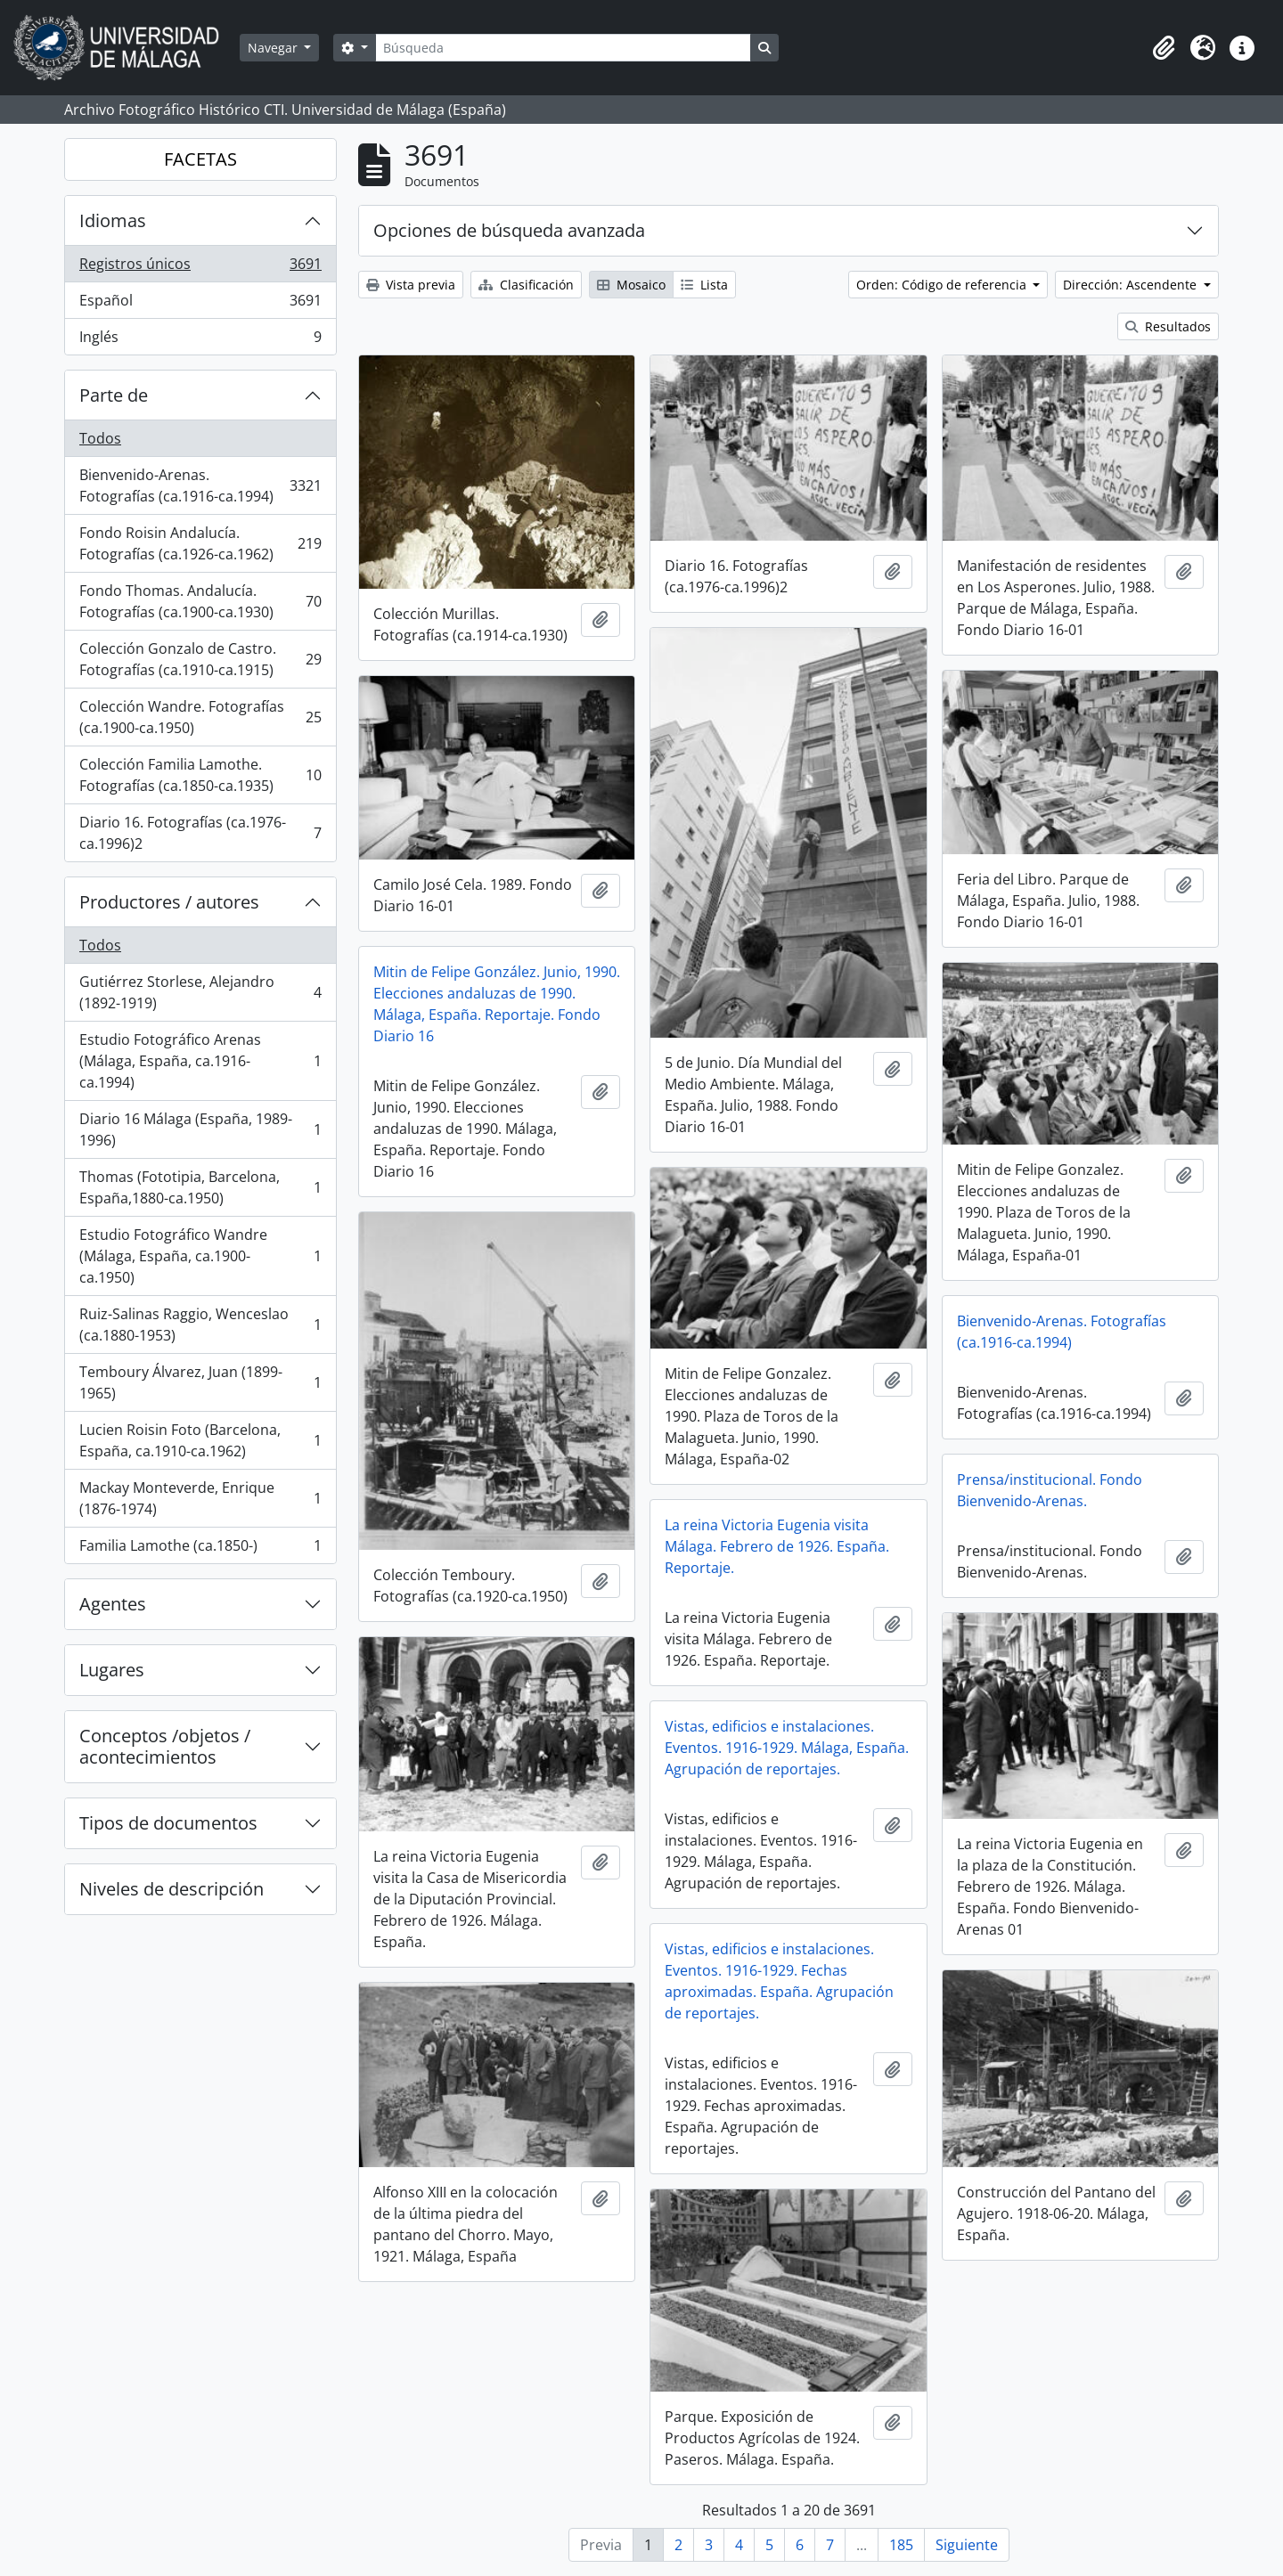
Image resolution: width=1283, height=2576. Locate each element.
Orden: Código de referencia (943, 284)
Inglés (200, 340)
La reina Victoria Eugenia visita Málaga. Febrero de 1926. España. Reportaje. (777, 1546)
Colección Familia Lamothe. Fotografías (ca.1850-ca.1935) (200, 774)
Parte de (113, 395)
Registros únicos (200, 267)
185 (901, 2545)
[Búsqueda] (563, 47)
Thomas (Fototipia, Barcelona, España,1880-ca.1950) (200, 1187)
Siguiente (967, 2545)
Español (200, 304)
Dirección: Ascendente (1131, 284)
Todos (100, 438)
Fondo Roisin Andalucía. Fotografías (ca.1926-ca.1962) (200, 543)
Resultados (1168, 326)
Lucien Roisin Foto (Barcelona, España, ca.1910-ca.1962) (200, 1440)
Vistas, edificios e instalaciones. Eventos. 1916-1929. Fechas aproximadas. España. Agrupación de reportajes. (779, 1981)
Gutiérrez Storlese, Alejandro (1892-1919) (200, 992)
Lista (704, 284)
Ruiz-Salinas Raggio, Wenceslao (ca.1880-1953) (200, 1324)
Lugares (111, 1670)
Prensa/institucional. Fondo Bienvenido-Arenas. (1049, 1490)
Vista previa (410, 284)
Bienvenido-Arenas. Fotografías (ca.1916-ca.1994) (200, 485)
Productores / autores (169, 902)
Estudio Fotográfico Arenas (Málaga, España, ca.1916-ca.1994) (200, 1061)
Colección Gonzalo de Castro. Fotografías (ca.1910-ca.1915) (200, 659)
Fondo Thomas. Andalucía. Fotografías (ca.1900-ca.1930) (200, 601)
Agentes (112, 1604)
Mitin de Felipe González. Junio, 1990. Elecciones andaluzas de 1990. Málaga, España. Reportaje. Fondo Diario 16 (496, 1004)
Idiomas (112, 220)
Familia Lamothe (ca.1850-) (200, 1549)
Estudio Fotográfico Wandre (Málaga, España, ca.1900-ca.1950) (200, 1256)
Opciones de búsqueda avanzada (509, 230)
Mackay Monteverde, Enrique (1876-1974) (200, 1498)
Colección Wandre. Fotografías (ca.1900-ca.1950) (200, 717)
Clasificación (526, 284)
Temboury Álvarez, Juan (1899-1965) (200, 1382)
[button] (1163, 48)
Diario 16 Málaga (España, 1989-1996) (200, 1129)
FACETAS (200, 159)
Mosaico (631, 284)
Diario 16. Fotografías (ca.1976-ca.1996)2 (200, 832)
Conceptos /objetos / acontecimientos (164, 1746)
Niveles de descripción (171, 1889)
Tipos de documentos (168, 1823)
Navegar (274, 47)
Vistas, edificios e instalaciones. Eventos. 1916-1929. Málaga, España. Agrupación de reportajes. (787, 1747)
